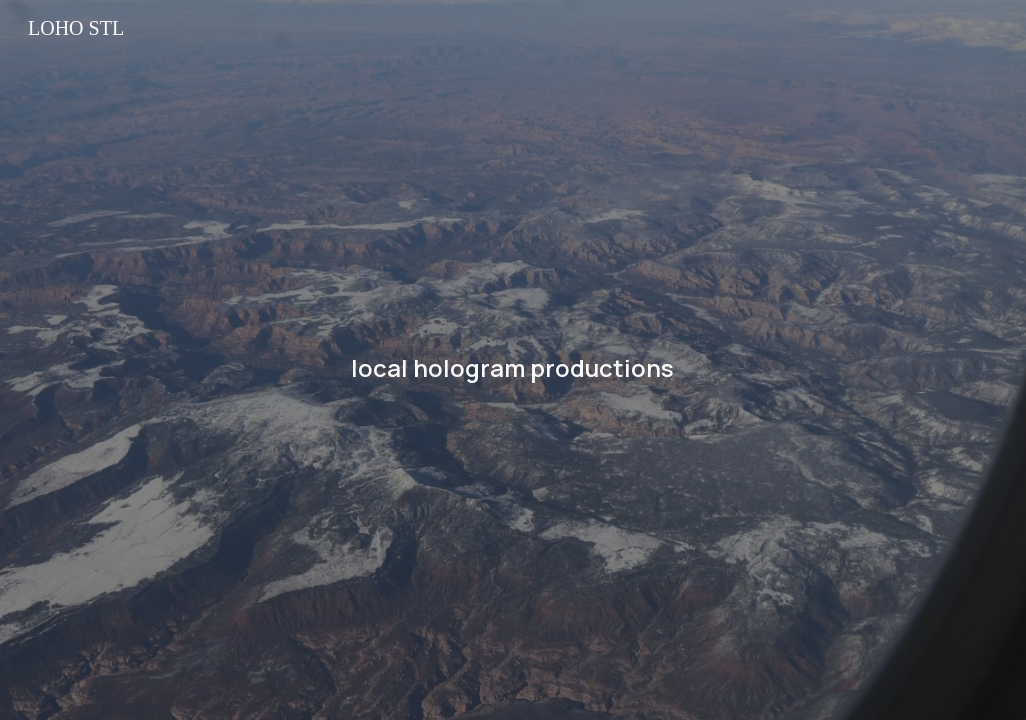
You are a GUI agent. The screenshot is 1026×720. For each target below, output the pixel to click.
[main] (513, 360)
